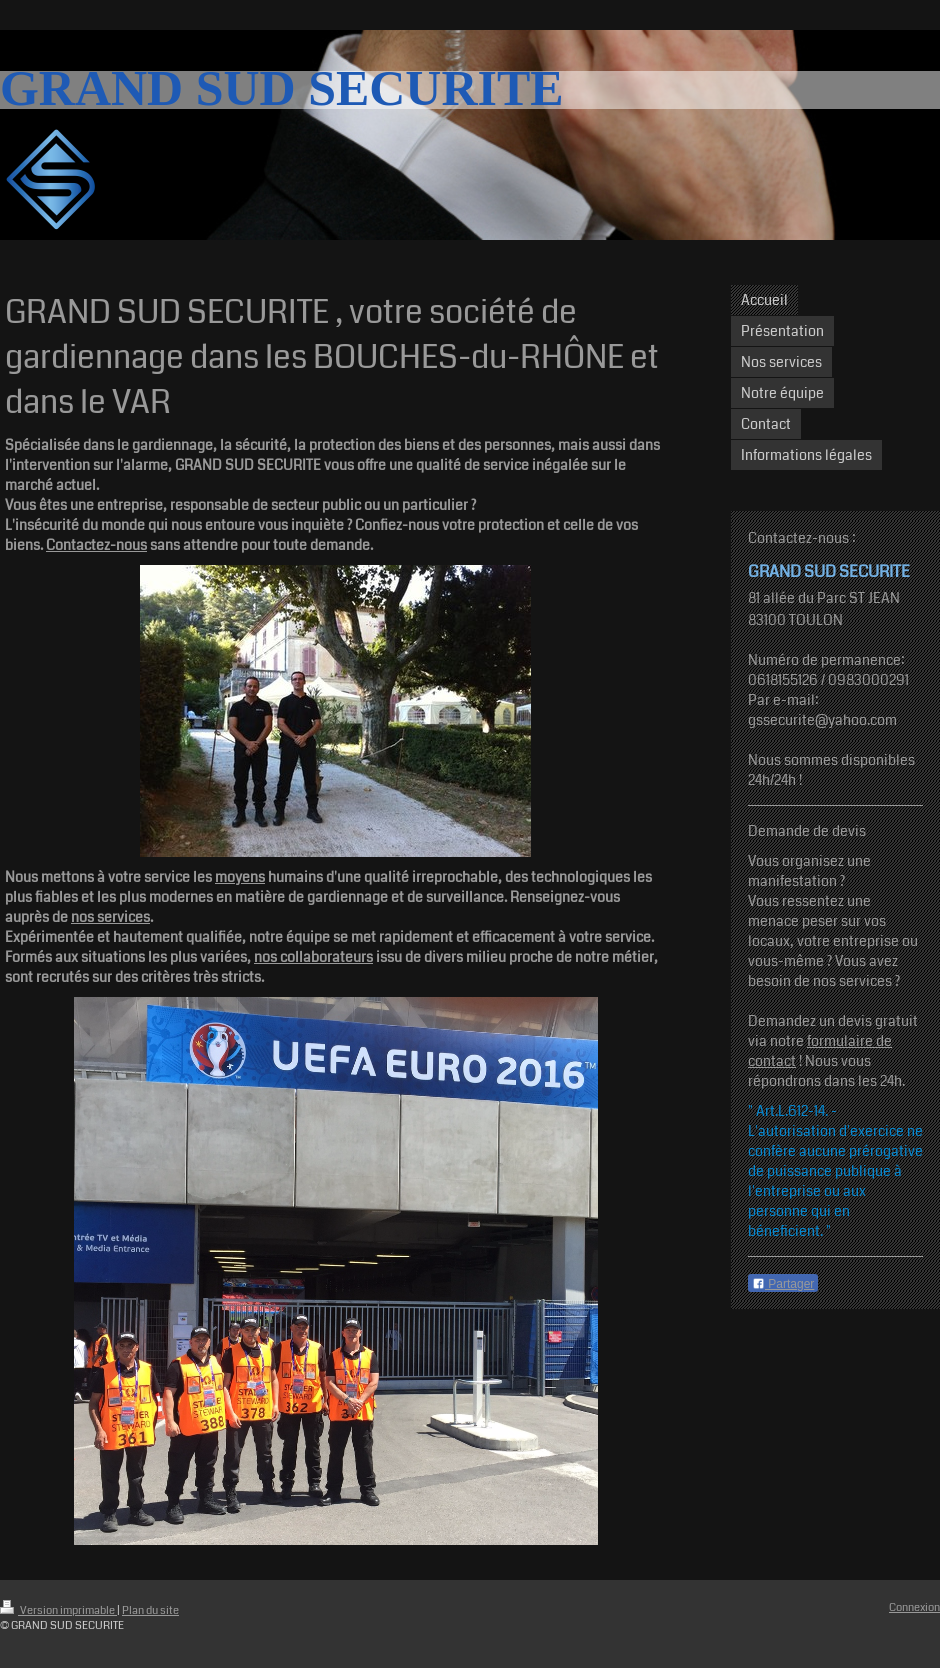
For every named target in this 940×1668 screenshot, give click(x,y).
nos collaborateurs (313, 957)
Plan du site (150, 1610)
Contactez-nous (96, 545)
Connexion (914, 1607)
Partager (783, 1284)
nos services (110, 917)
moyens (240, 877)
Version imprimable (58, 1610)
